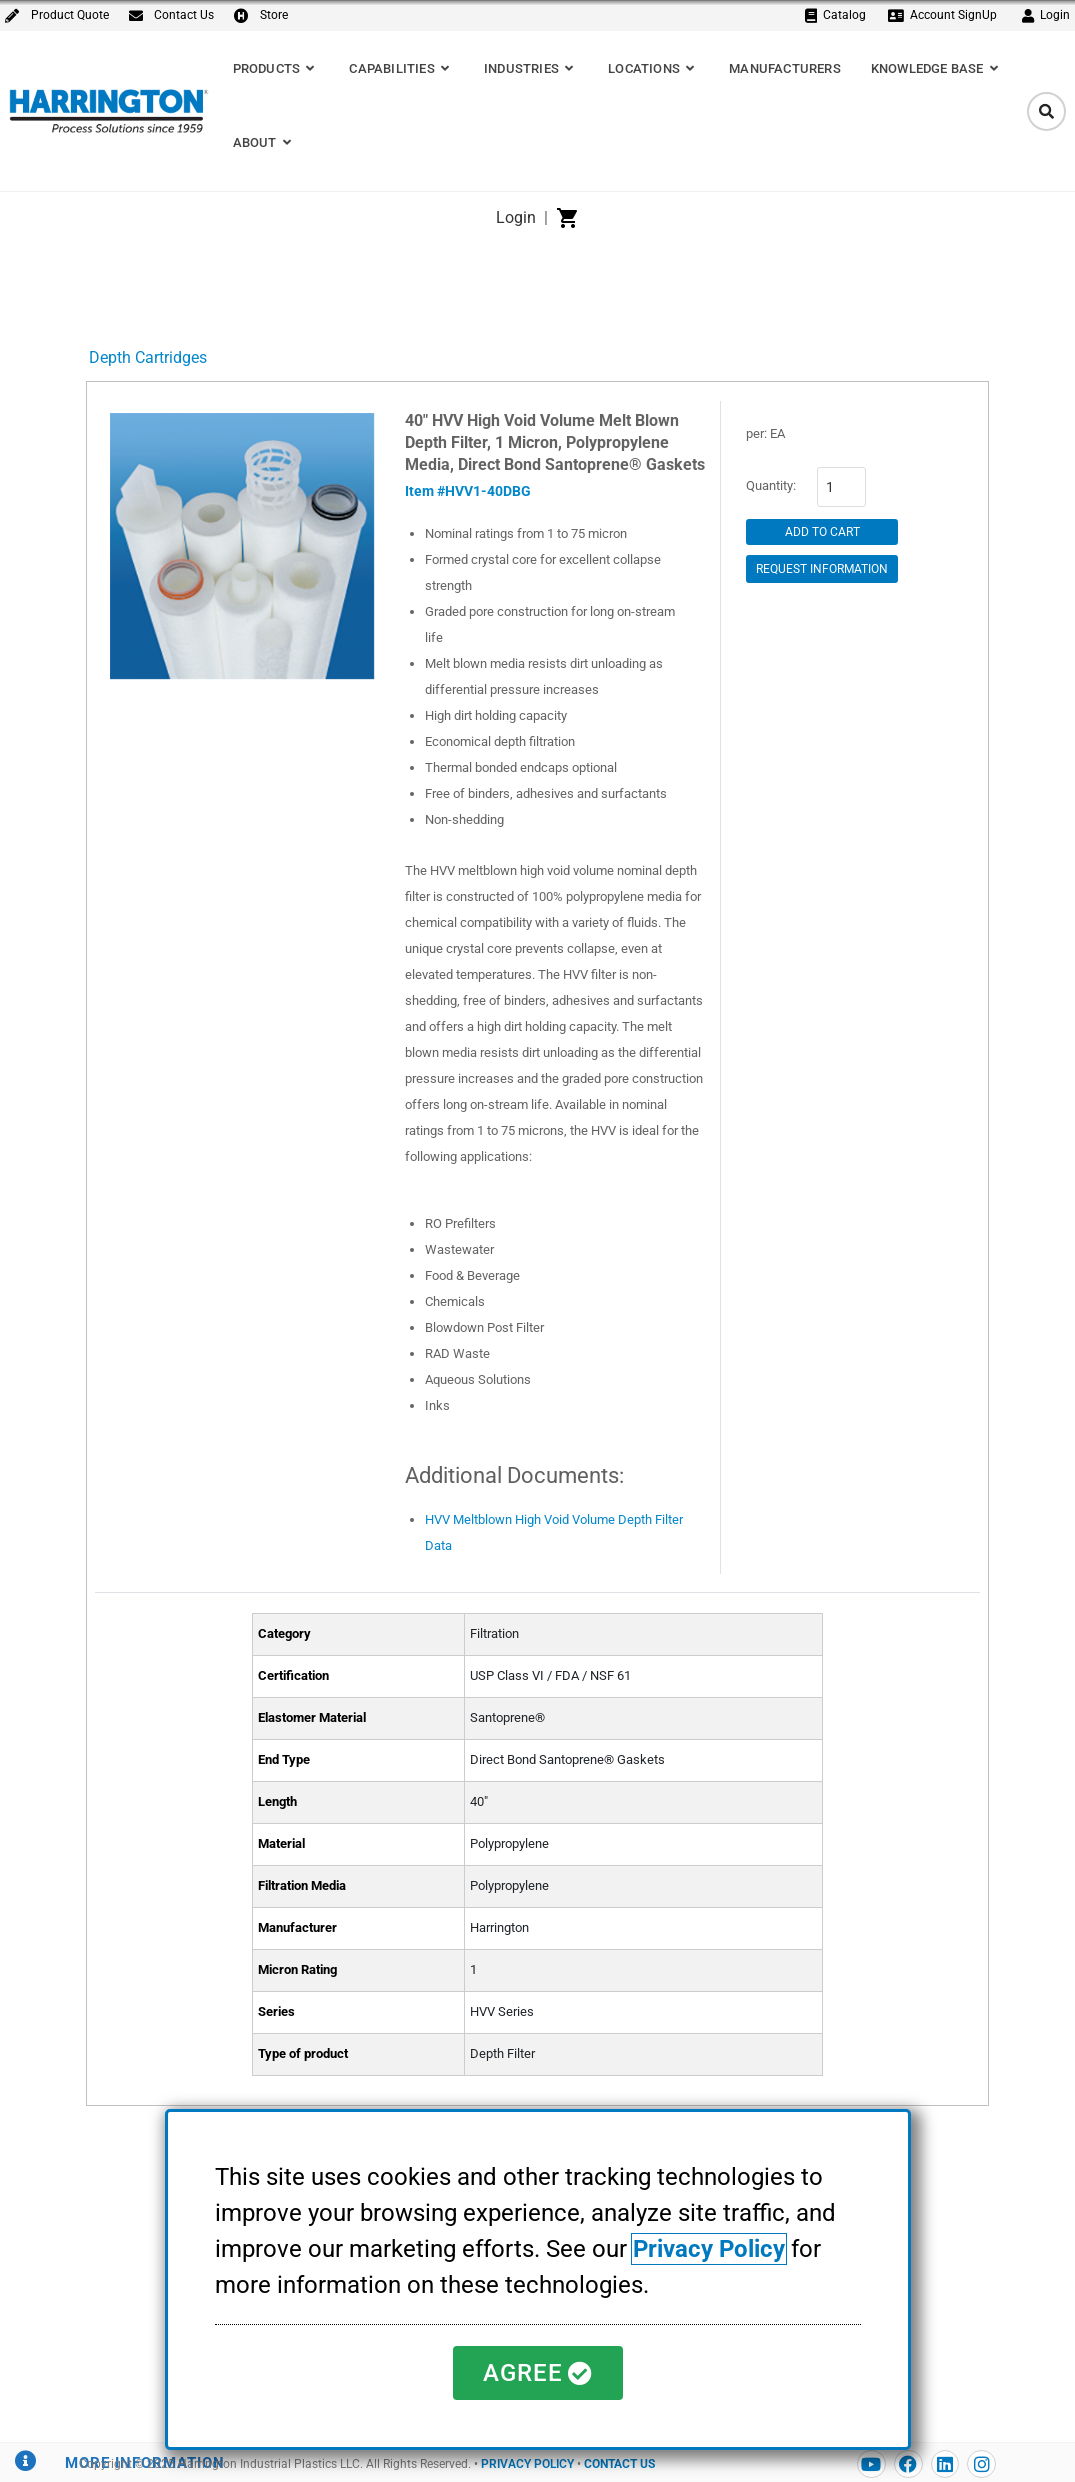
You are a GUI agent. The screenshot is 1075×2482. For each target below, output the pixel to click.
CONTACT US (619, 2464)
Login (516, 217)
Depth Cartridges (148, 357)
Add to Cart (822, 532)
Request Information (822, 569)
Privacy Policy (709, 2249)
